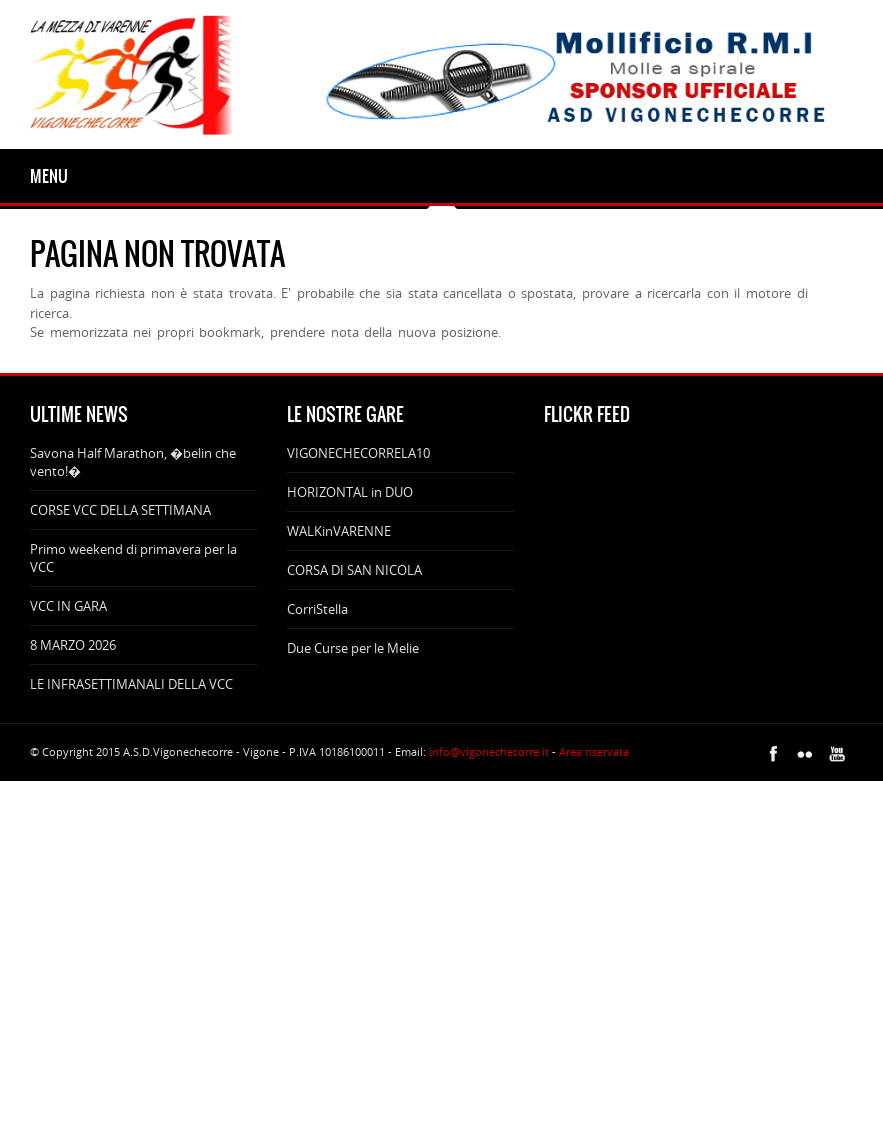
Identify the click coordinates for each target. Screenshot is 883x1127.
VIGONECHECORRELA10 (358, 453)
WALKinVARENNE (339, 531)
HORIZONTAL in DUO (350, 492)
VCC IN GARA (68, 606)
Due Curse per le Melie (353, 648)
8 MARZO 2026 (73, 645)
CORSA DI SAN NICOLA (354, 570)
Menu (49, 176)
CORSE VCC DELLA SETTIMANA (120, 510)
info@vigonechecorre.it (489, 751)
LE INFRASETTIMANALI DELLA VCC (131, 684)
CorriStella (317, 609)
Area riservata (594, 751)
